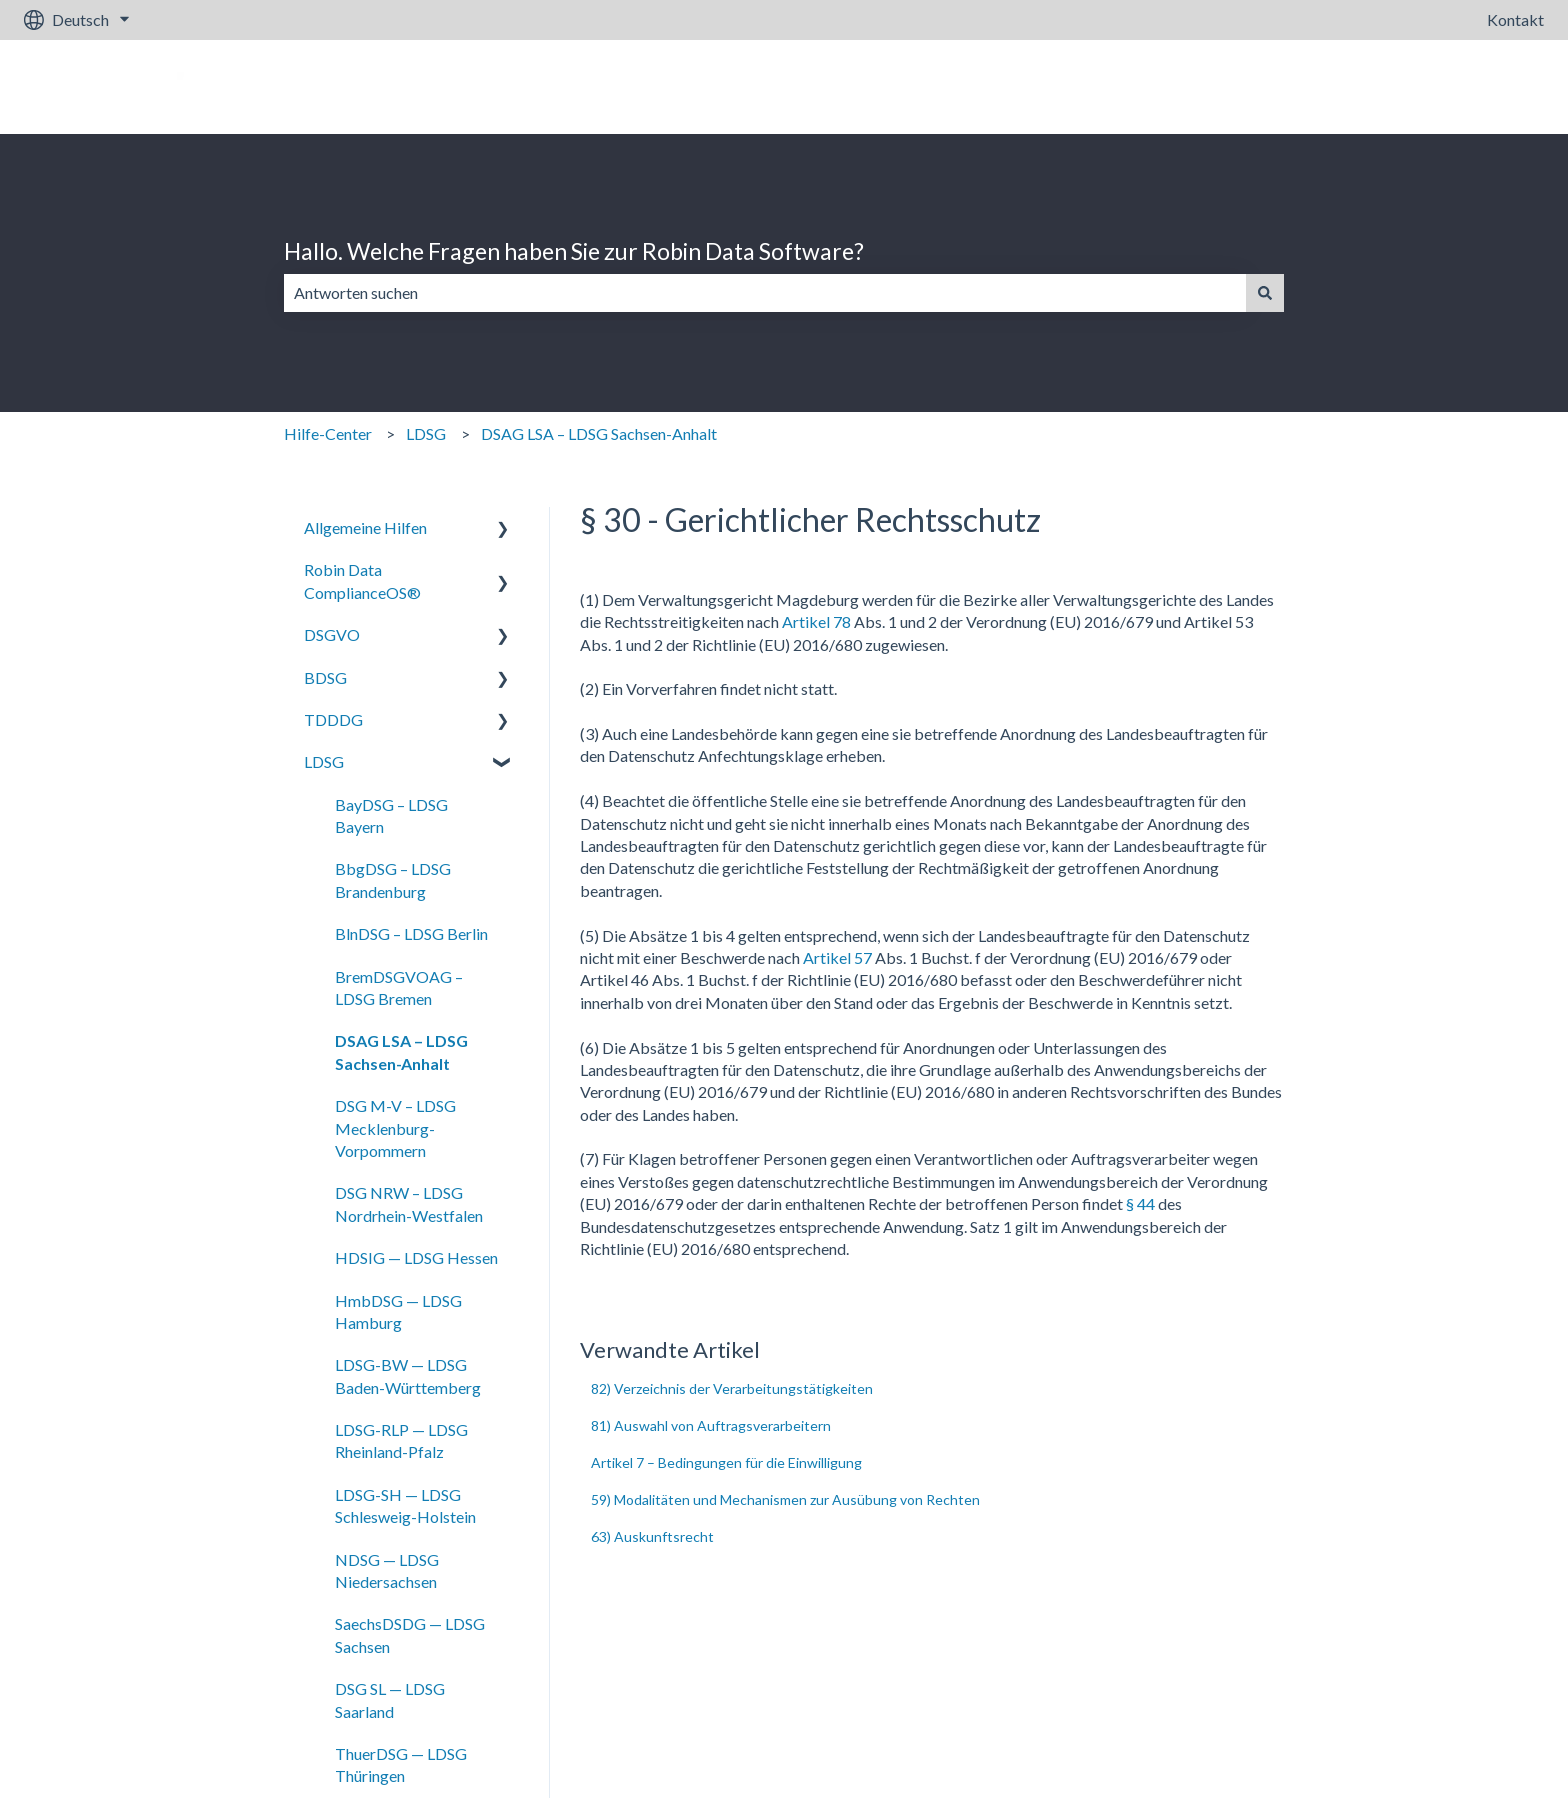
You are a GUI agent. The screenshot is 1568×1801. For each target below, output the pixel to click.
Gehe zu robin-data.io (1450, 86)
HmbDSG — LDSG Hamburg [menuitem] (398, 1311)
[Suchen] (1265, 293)
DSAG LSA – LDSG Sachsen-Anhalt (599, 433)
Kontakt (1515, 19)
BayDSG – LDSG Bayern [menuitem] (391, 815)
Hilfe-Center (328, 433)
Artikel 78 (816, 621)
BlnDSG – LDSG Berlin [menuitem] (411, 933)
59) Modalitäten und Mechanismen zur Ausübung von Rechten (785, 1499)
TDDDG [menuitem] (333, 719)
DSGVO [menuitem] (332, 634)
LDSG (426, 433)
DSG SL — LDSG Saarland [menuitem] (390, 1699)
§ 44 (1140, 1203)
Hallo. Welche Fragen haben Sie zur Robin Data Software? (574, 251)
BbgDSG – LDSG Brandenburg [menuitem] (393, 879)
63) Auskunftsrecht (652, 1536)
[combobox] (765, 293)
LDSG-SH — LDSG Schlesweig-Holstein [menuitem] (405, 1505)
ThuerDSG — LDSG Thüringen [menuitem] (401, 1764)
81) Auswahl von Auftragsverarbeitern (711, 1425)
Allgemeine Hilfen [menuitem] (365, 527)
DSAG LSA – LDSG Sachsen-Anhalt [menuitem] (401, 1051)
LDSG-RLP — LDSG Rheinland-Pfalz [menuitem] (401, 1440)
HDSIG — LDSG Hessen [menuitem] (416, 1257)
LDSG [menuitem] (324, 761)
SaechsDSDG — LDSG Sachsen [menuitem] (410, 1634)
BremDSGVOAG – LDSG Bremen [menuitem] (399, 987)
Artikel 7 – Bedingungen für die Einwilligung (726, 1462)
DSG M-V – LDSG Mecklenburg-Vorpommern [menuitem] (395, 1128)
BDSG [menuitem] (325, 677)
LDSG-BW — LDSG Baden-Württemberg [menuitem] (408, 1375)
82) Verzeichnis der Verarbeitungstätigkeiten (732, 1388)
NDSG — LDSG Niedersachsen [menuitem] (387, 1570)
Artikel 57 (837, 957)
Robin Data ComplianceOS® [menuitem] (362, 580)
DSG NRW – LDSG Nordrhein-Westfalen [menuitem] (409, 1203)
